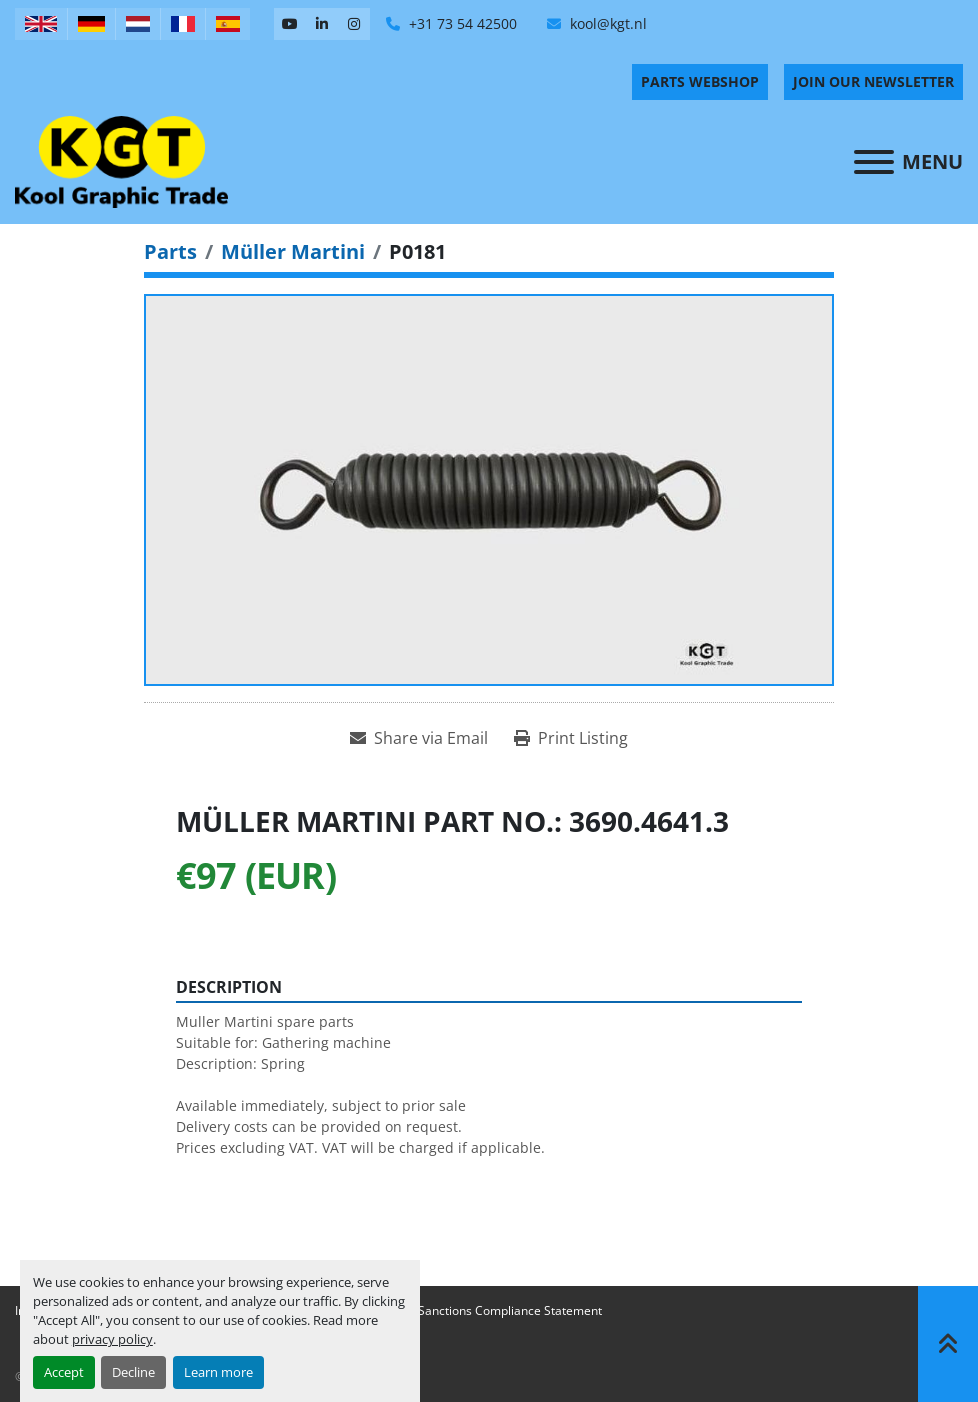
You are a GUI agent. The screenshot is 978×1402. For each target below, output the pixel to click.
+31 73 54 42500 (461, 23)
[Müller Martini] (293, 251)
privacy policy (112, 1339)
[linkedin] (322, 24)
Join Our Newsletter (873, 81)
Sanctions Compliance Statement (510, 1310)
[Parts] (170, 251)
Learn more (218, 1372)
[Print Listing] (571, 738)
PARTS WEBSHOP (700, 81)
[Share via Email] (419, 738)
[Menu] (874, 162)
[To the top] (948, 1344)
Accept (64, 1372)
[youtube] (290, 24)
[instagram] (354, 24)
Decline (133, 1372)
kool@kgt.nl (606, 23)
